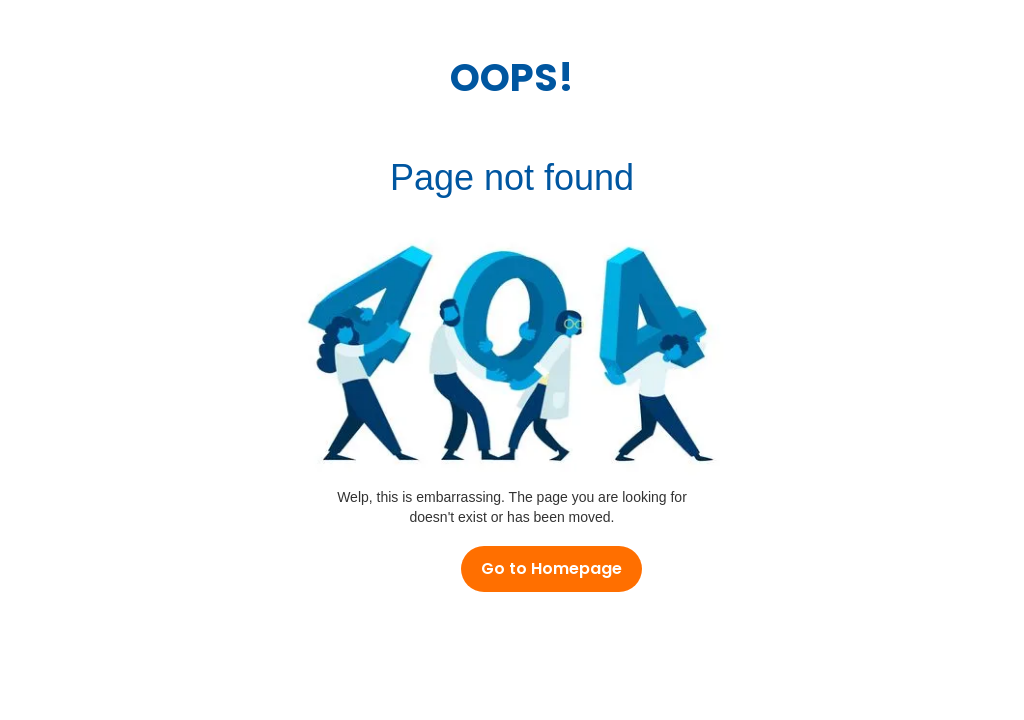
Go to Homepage (551, 568)
